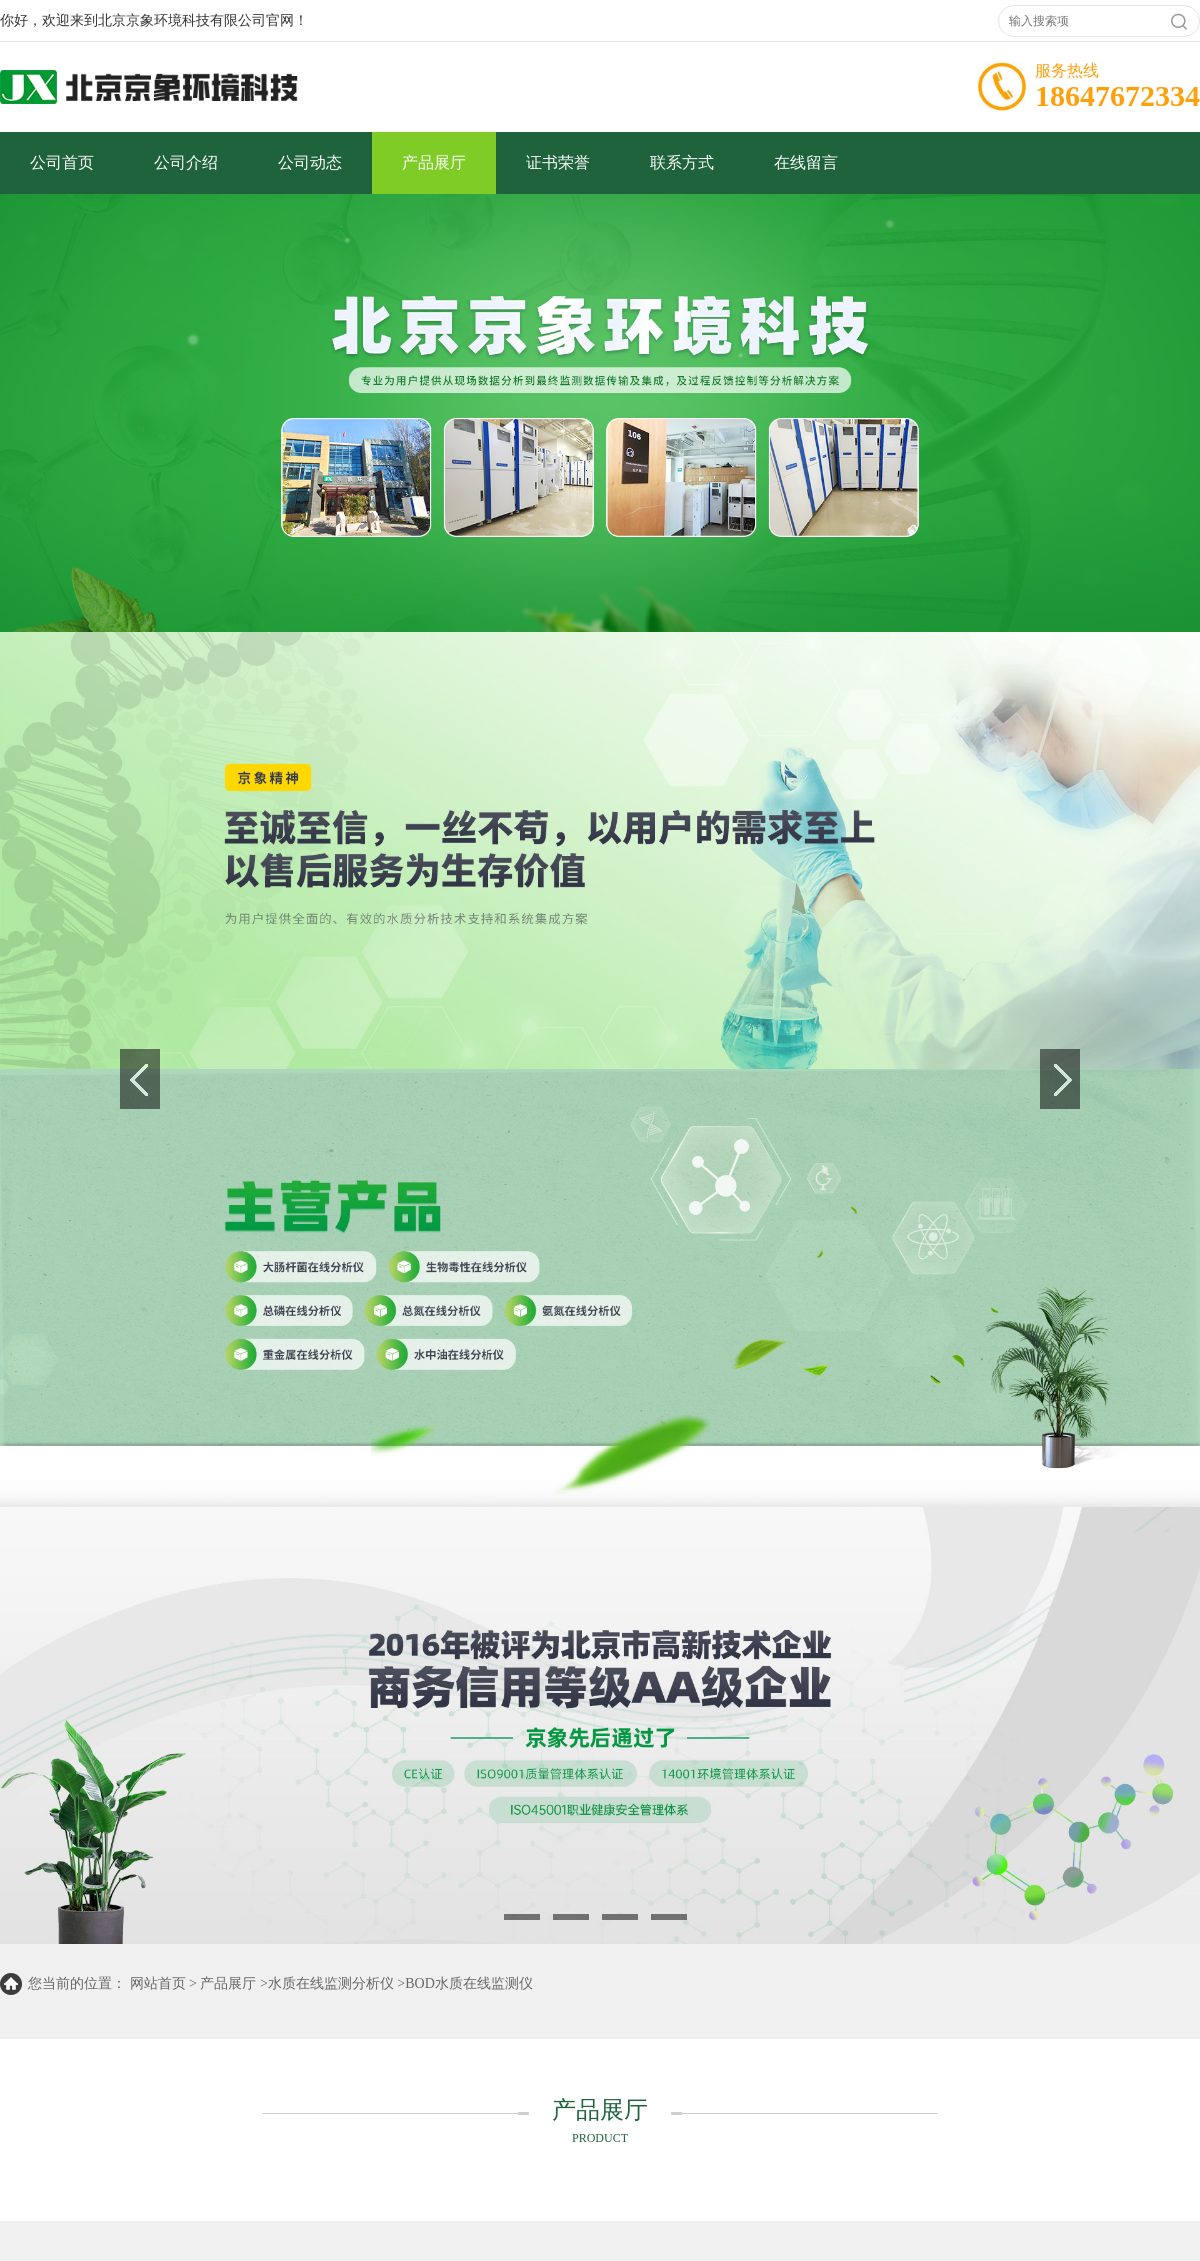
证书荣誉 (558, 162)
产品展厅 (434, 162)
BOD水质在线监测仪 (469, 1983)
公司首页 (62, 162)
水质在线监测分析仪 (331, 1983)
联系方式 (682, 162)
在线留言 (806, 162)
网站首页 (158, 1983)
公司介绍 (186, 162)
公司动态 (310, 162)
